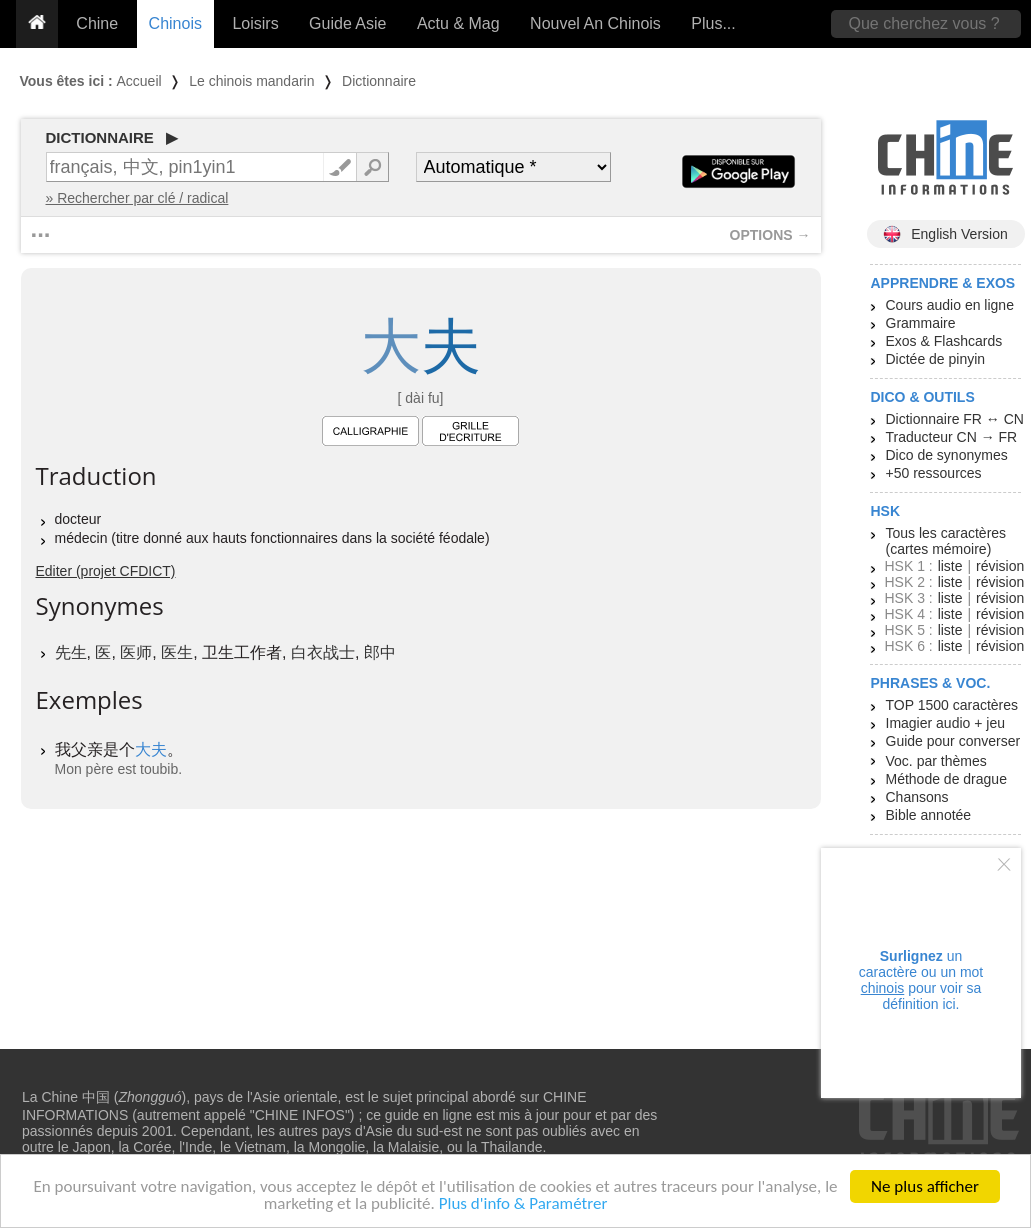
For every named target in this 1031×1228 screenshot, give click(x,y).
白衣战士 (323, 652)
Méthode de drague (946, 779)
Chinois (175, 23)
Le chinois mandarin (251, 81)
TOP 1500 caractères (952, 705)
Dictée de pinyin (936, 359)
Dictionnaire (379, 81)
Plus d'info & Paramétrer (523, 1204)
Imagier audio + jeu (945, 723)
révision (1000, 566)
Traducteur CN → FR (952, 437)
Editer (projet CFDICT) (106, 571)
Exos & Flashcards (944, 341)
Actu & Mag (458, 23)
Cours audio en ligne (950, 305)
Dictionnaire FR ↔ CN (955, 419)
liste (950, 566)
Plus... (713, 23)
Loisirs (255, 23)
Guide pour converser (953, 741)
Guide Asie (347, 23)
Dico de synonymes (947, 455)
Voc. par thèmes (936, 761)
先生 (71, 652)
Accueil (139, 81)
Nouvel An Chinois (595, 23)
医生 (177, 652)
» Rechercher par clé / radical (137, 198)
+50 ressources (934, 473)
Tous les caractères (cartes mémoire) (946, 541)
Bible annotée (929, 815)
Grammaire (921, 323)
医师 (136, 652)
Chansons (917, 797)
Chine (97, 23)
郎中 (380, 652)
